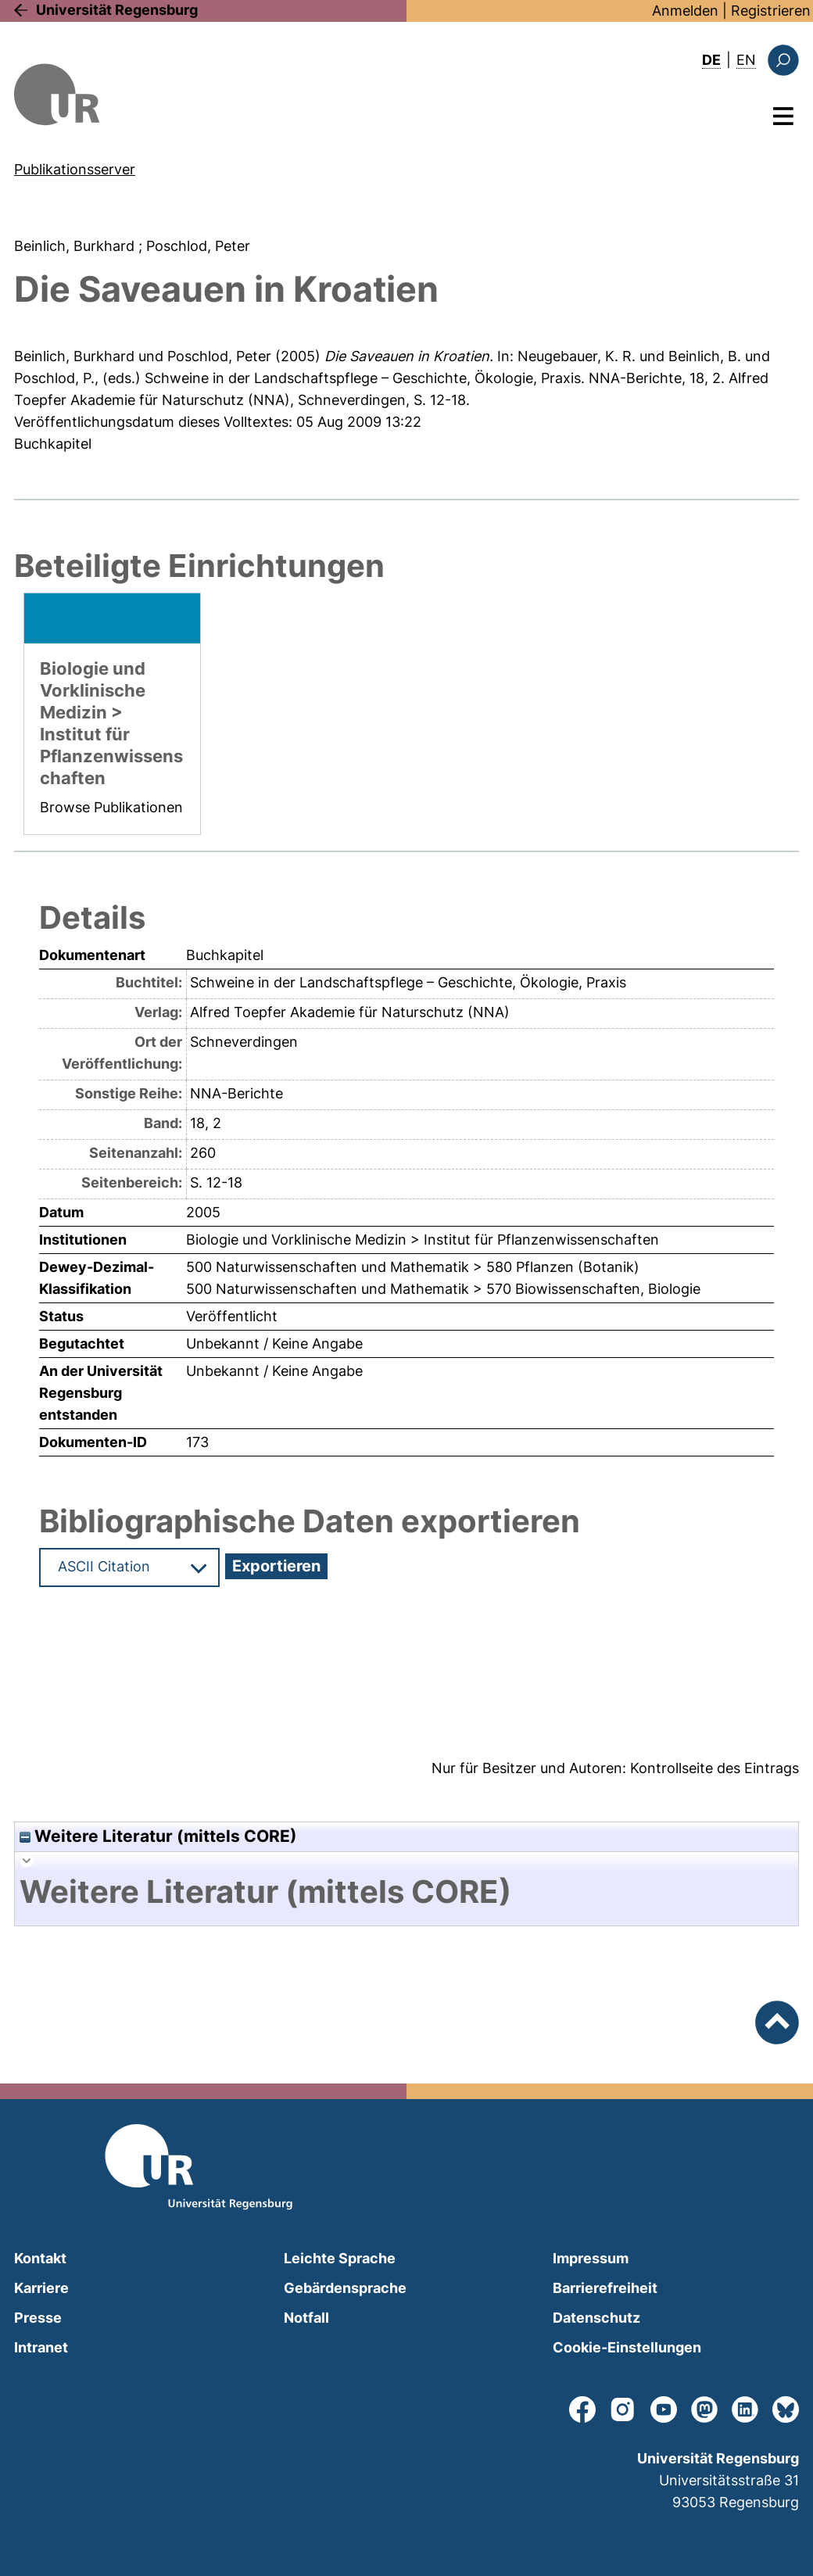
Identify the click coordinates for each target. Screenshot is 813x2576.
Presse (38, 2317)
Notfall (306, 2317)
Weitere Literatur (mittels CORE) (158, 1836)
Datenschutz (596, 2317)
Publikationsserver (74, 169)
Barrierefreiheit (605, 2288)
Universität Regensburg (117, 10)
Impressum (591, 2258)
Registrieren (771, 10)
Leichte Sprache (340, 2258)
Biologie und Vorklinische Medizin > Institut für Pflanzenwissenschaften (422, 1239)
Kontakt (40, 2258)
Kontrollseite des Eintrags (714, 1768)
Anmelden (685, 10)
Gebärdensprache (345, 2288)
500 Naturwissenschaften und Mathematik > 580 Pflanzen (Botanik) (412, 1267)
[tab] (406, 1892)
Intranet (41, 2347)
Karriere (41, 2288)
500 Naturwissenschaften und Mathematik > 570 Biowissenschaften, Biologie (443, 1289)
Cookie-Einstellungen (627, 2347)
